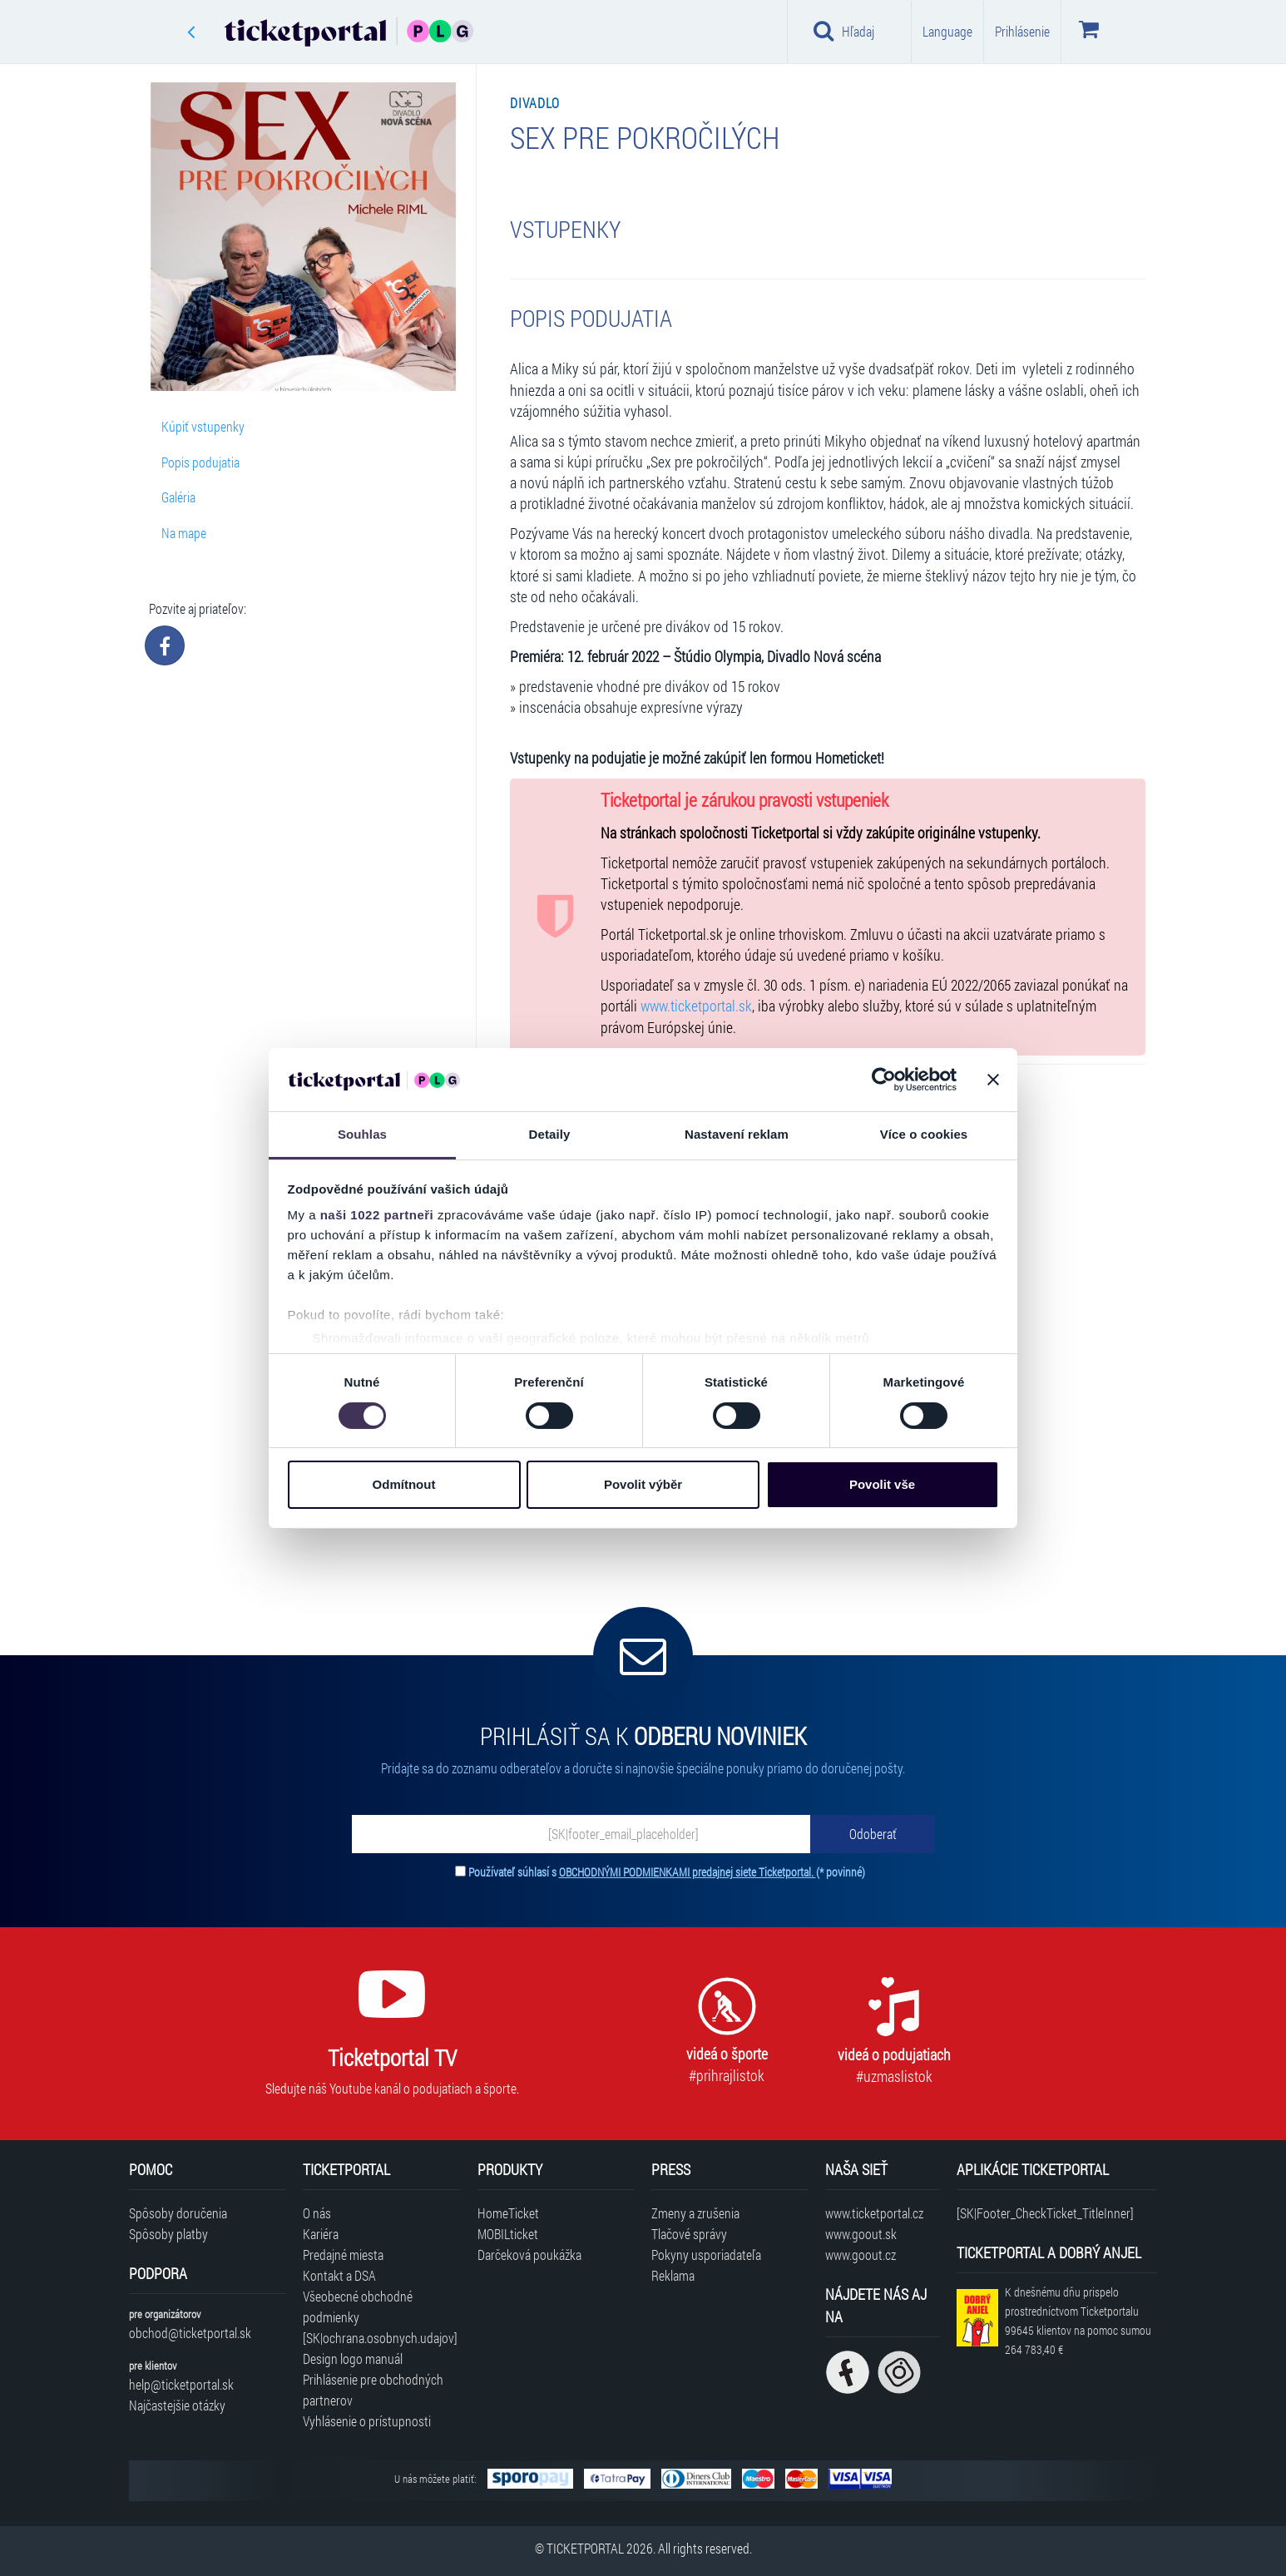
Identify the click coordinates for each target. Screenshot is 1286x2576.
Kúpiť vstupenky (203, 426)
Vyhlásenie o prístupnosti (367, 2421)
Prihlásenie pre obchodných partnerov (373, 2390)
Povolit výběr (643, 1484)
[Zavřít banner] (993, 1079)
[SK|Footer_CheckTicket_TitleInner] (1045, 2213)
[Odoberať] (872, 1834)
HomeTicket (508, 2213)
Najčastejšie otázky (177, 2405)
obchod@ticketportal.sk (190, 2332)
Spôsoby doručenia (178, 2213)
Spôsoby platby (168, 2233)
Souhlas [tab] (362, 1134)
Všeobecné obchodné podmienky (358, 2306)
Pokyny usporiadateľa (706, 2254)
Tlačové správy (689, 2233)
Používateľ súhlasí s (666, 1872)
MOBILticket (507, 2233)
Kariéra (321, 2233)
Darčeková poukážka (529, 2254)
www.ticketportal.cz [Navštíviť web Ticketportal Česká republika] (874, 2213)
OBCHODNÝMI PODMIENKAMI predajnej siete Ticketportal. (687, 1872)
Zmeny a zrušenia (695, 2213)
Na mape (183, 532)
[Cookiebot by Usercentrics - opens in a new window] (884, 1079)
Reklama (673, 2275)
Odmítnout (404, 1484)
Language (947, 31)
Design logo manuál (353, 2358)
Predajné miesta (343, 2254)
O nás (317, 2213)
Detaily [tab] (550, 1134)
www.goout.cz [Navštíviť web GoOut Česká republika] (860, 2254)
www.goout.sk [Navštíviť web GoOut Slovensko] (861, 2233)
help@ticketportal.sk (181, 2384)
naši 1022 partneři (377, 1215)
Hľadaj (844, 31)
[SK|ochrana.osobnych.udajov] (380, 2337)
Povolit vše (882, 1484)
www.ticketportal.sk (696, 1006)
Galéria (178, 497)
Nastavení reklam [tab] (737, 1134)
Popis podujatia (200, 462)
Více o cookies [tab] (924, 1134)
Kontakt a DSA (339, 2275)
